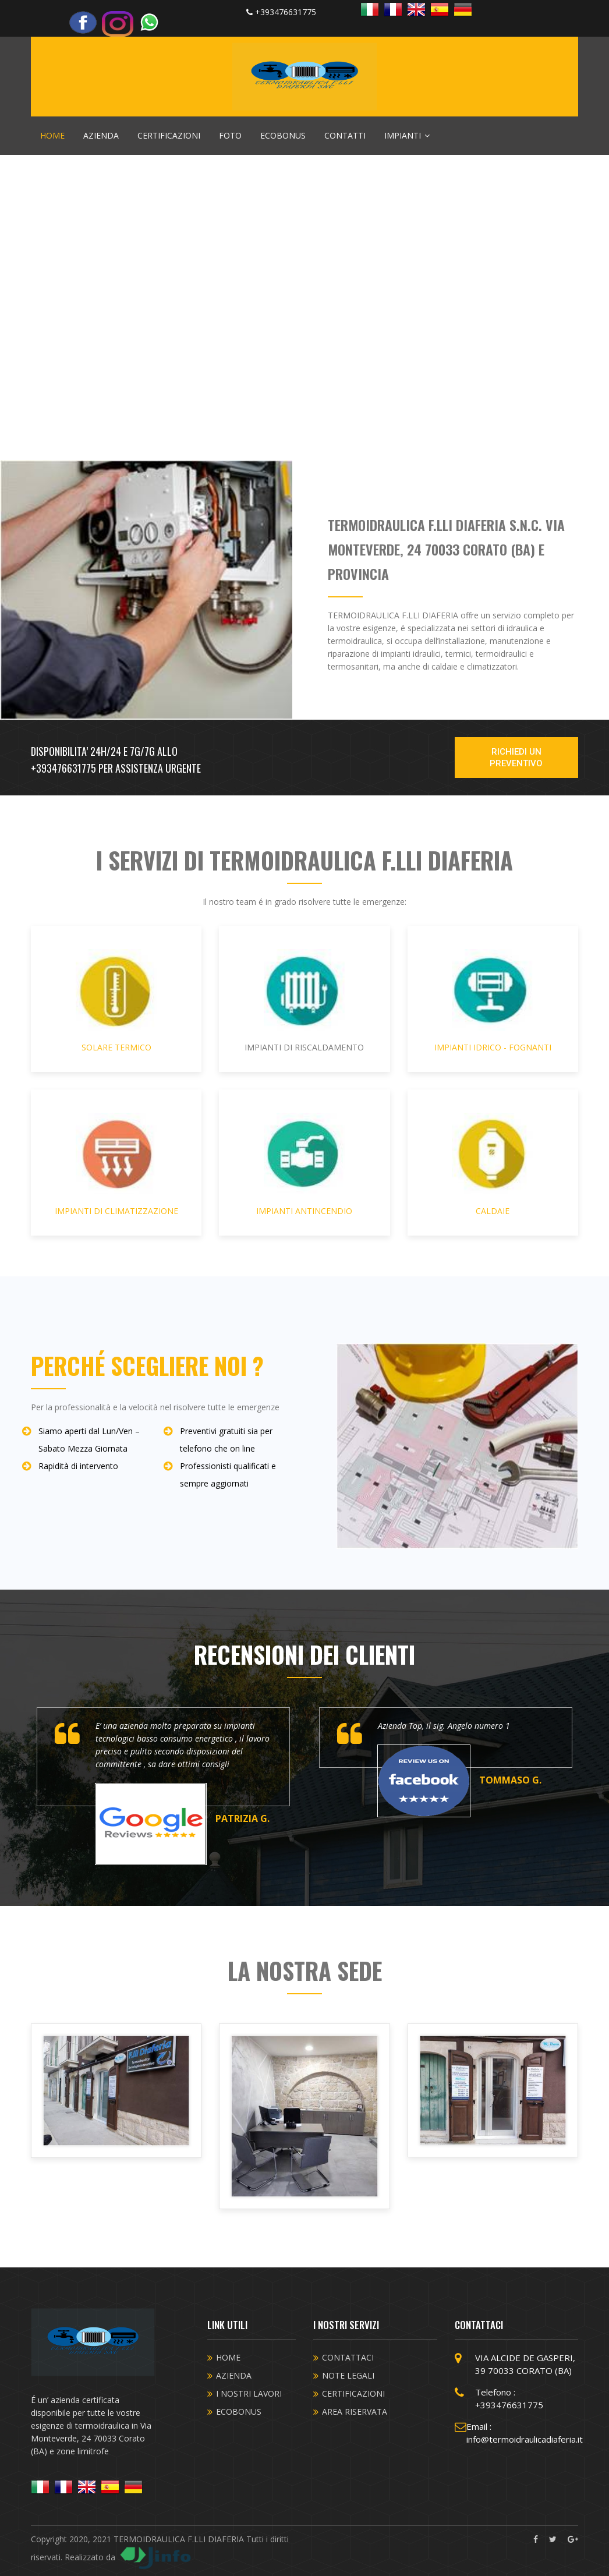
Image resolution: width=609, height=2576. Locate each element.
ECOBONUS (283, 135)
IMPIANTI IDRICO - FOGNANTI (493, 1001)
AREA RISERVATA (354, 2411)
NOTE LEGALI (348, 2375)
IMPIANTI (407, 135)
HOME (52, 135)
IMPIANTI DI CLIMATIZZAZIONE (116, 1164)
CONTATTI (345, 135)
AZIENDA (101, 135)
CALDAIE (493, 1164)
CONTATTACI (348, 2357)
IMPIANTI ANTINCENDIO (304, 1164)
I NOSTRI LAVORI (249, 2393)
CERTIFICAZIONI (168, 135)
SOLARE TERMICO (116, 1001)
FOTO (230, 135)
